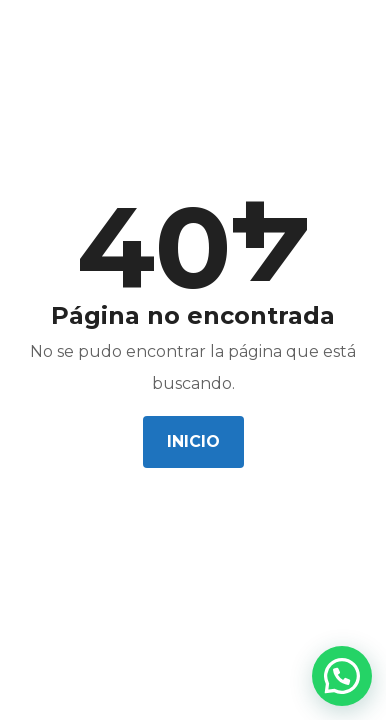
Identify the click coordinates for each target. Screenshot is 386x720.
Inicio (193, 441)
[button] (342, 676)
